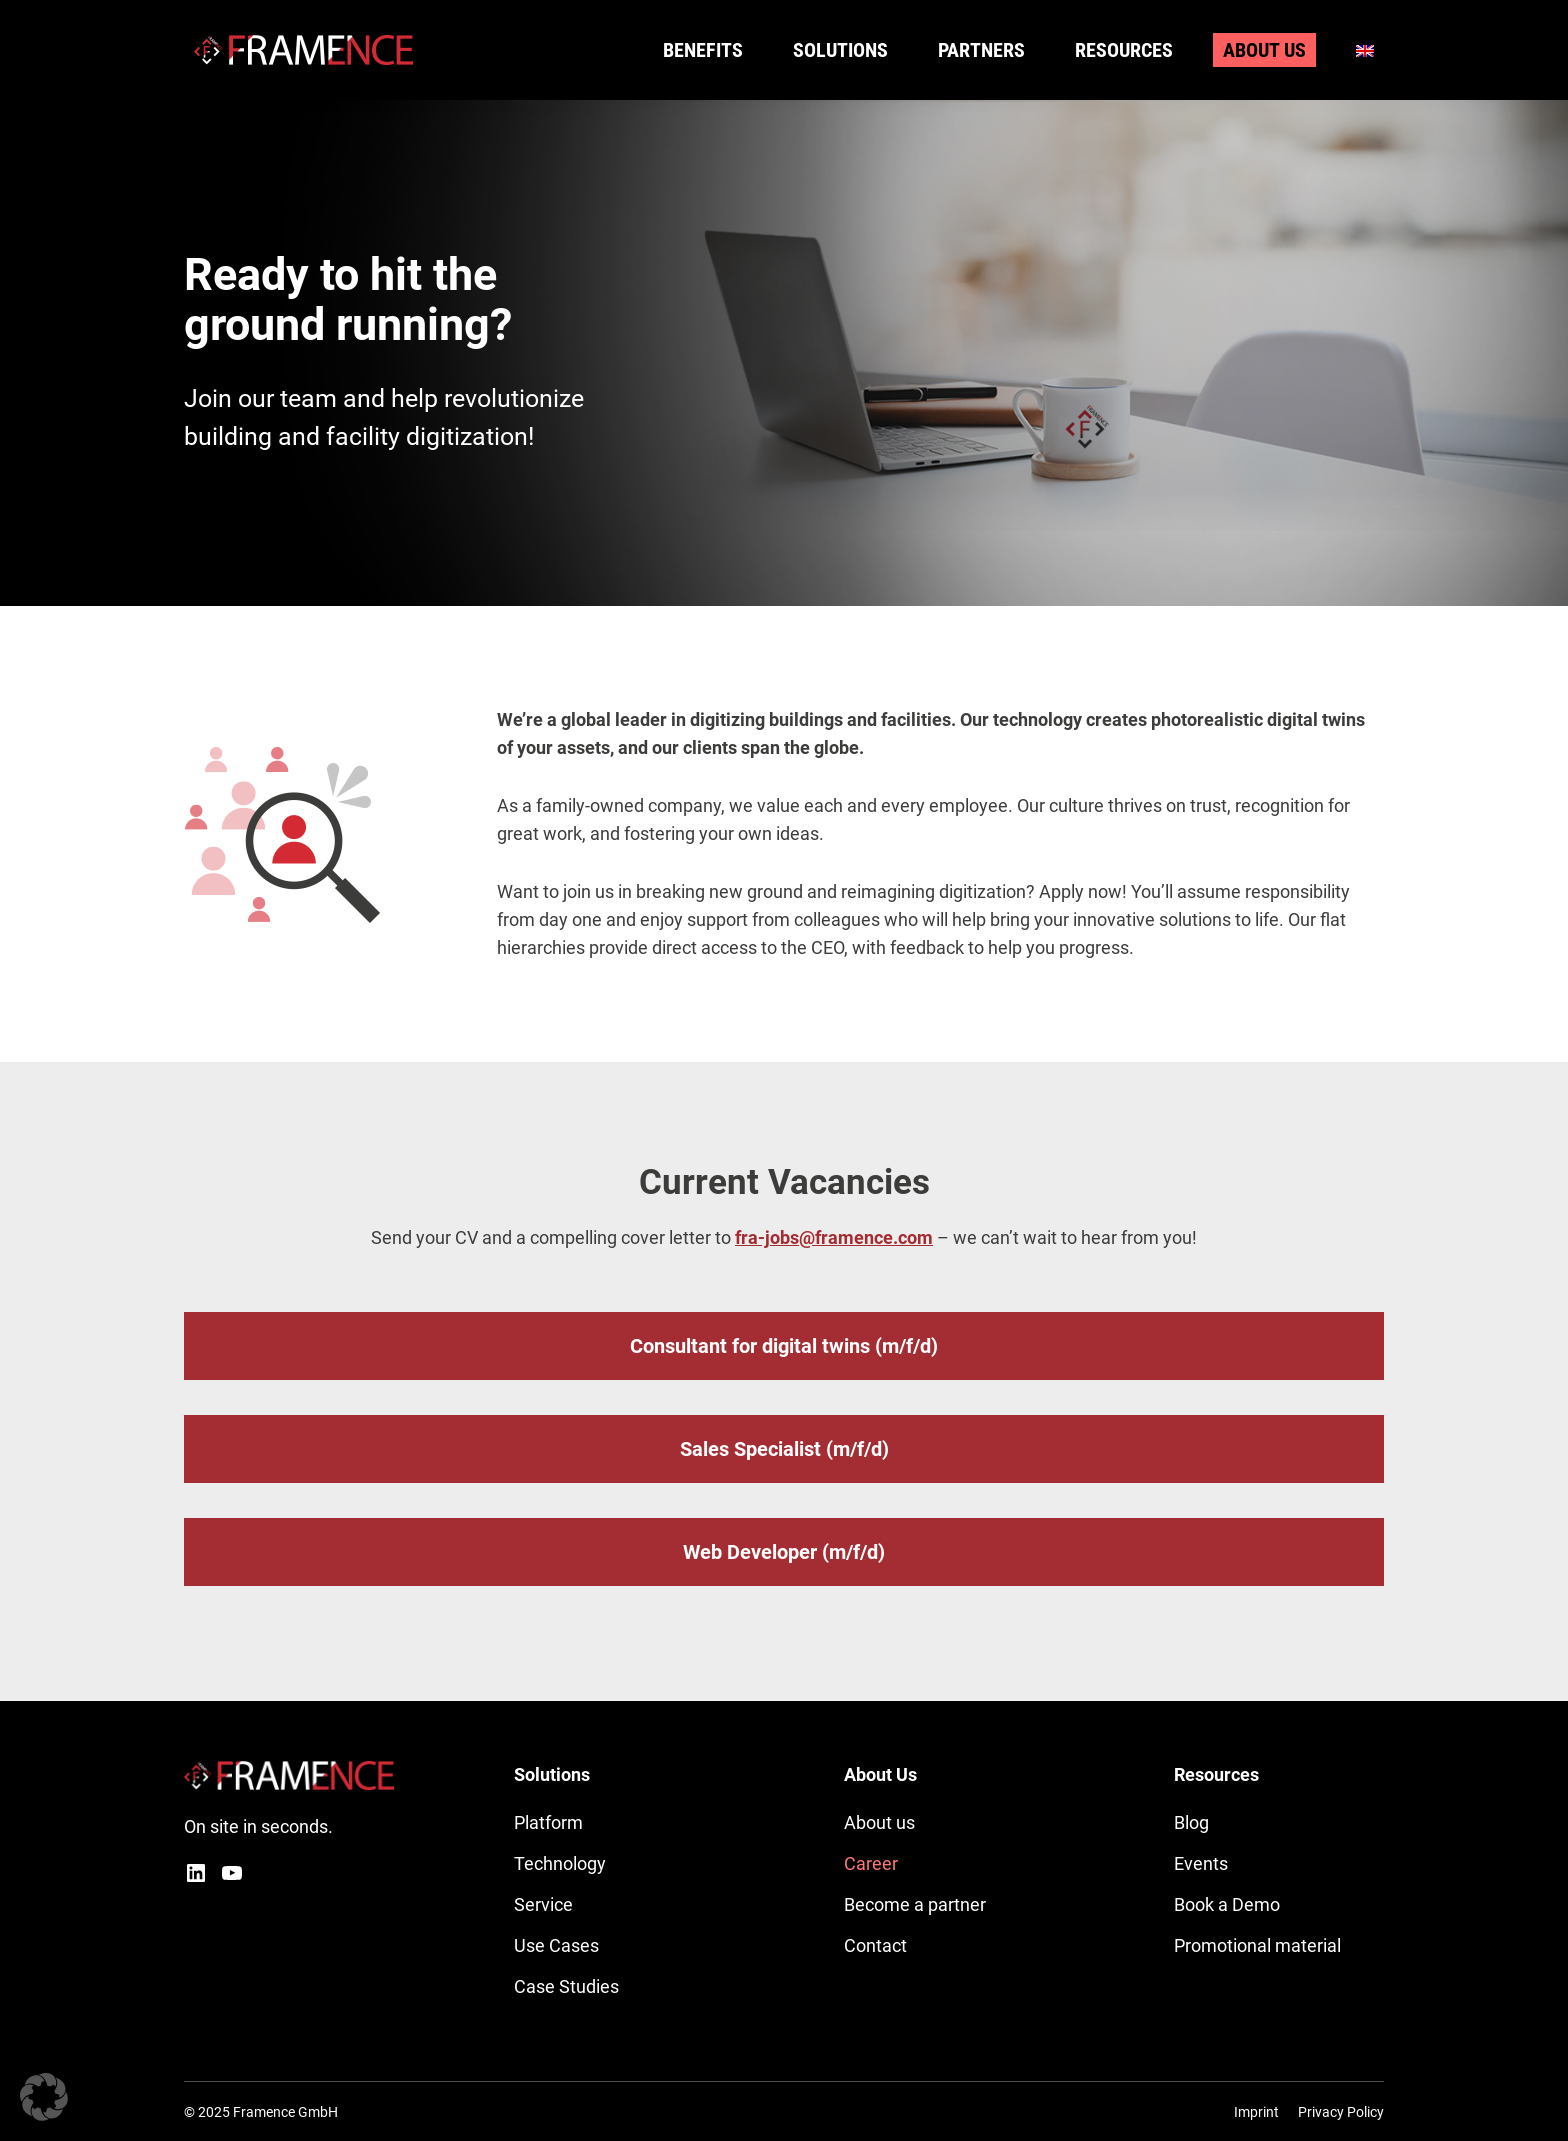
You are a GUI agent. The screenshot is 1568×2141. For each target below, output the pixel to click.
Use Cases (556, 1945)
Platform (548, 1822)
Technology (560, 1863)
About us (879, 1822)
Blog (1191, 1822)
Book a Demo (1227, 1904)
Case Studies (566, 1986)
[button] (44, 2097)
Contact (875, 1945)
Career (871, 1863)
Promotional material (1257, 1945)
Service (543, 1904)
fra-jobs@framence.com (834, 1237)
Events (1201, 1863)
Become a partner (915, 1904)
